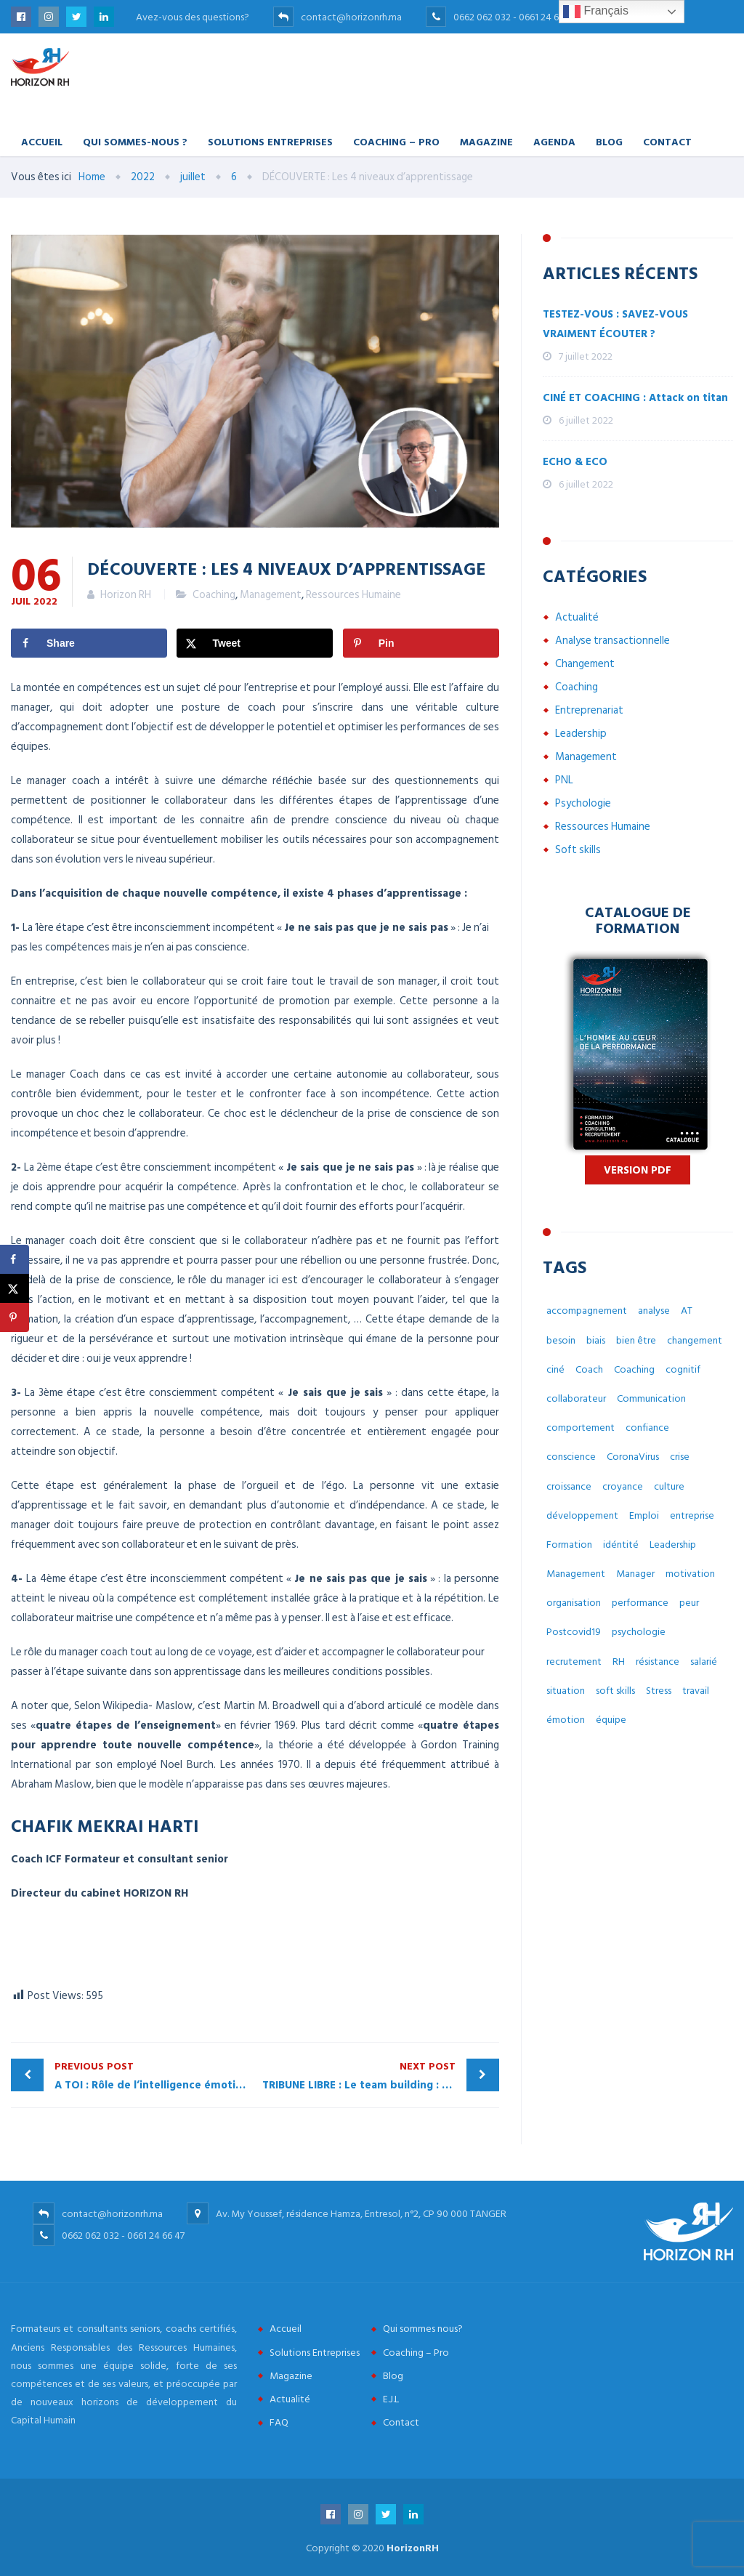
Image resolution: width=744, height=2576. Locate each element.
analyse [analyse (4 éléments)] (654, 1310)
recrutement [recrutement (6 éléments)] (574, 1661)
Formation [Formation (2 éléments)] (569, 1544)
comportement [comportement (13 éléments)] (580, 1427)
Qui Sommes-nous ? (135, 141)
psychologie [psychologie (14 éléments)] (639, 1631)
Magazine (486, 141)
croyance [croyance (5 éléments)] (622, 1486)
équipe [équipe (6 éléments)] (611, 1719)
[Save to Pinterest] (421, 643)
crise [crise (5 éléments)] (680, 1456)
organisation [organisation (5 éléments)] (573, 1602)
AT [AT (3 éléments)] (686, 1310)
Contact (667, 141)
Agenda (554, 141)
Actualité (577, 617)
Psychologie (583, 803)
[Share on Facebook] (89, 643)
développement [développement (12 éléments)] (582, 1515)
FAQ (279, 2422)
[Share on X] (255, 643)
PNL (564, 780)
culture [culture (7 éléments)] (669, 1486)
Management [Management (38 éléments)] (575, 1573)
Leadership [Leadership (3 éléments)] (673, 1544)
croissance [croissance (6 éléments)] (568, 1486)
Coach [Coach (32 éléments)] (589, 1369)
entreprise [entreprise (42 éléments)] (692, 1515)
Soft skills (578, 850)
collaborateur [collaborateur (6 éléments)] (576, 1398)
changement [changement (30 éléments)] (694, 1340)
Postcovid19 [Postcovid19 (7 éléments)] (573, 1631)
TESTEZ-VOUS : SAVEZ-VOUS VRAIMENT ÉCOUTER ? (615, 324)
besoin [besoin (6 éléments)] (560, 1340)
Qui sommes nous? (423, 2328)
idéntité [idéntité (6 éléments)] (621, 1544)
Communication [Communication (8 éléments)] (651, 1398)
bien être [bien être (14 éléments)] (636, 1340)
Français (595, 11)
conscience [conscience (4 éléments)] (571, 1456)
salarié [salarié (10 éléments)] (703, 1661)
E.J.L (391, 2399)
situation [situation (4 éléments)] (565, 1690)
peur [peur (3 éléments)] (689, 1602)
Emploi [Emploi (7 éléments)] (644, 1515)
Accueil (41, 141)
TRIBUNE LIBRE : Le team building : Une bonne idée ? (380, 2075)
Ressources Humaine (353, 595)
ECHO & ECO (575, 462)
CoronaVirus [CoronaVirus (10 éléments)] (633, 1456)
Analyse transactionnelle (612, 640)
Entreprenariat (589, 710)
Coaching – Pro (396, 141)
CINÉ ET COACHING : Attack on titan (635, 398)
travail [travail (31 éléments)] (695, 1690)
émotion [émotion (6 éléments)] (565, 1719)
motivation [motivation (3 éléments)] (690, 1573)
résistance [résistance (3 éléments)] (657, 1661)
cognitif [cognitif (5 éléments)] (683, 1369)
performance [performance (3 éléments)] (640, 1602)
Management (271, 595)
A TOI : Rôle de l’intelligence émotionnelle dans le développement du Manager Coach (154, 2075)
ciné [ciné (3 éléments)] (555, 1369)
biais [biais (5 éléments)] (595, 1340)
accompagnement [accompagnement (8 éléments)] (586, 1310)
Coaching (214, 595)
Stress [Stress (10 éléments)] (658, 1690)
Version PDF (637, 1170)
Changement (585, 664)
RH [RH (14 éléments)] (618, 1661)
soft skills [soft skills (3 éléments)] (615, 1690)
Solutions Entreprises (270, 141)
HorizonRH (413, 2548)
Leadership (581, 733)
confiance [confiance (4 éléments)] (647, 1427)
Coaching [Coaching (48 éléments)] (634, 1369)
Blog (609, 141)
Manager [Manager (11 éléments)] (635, 1573)
